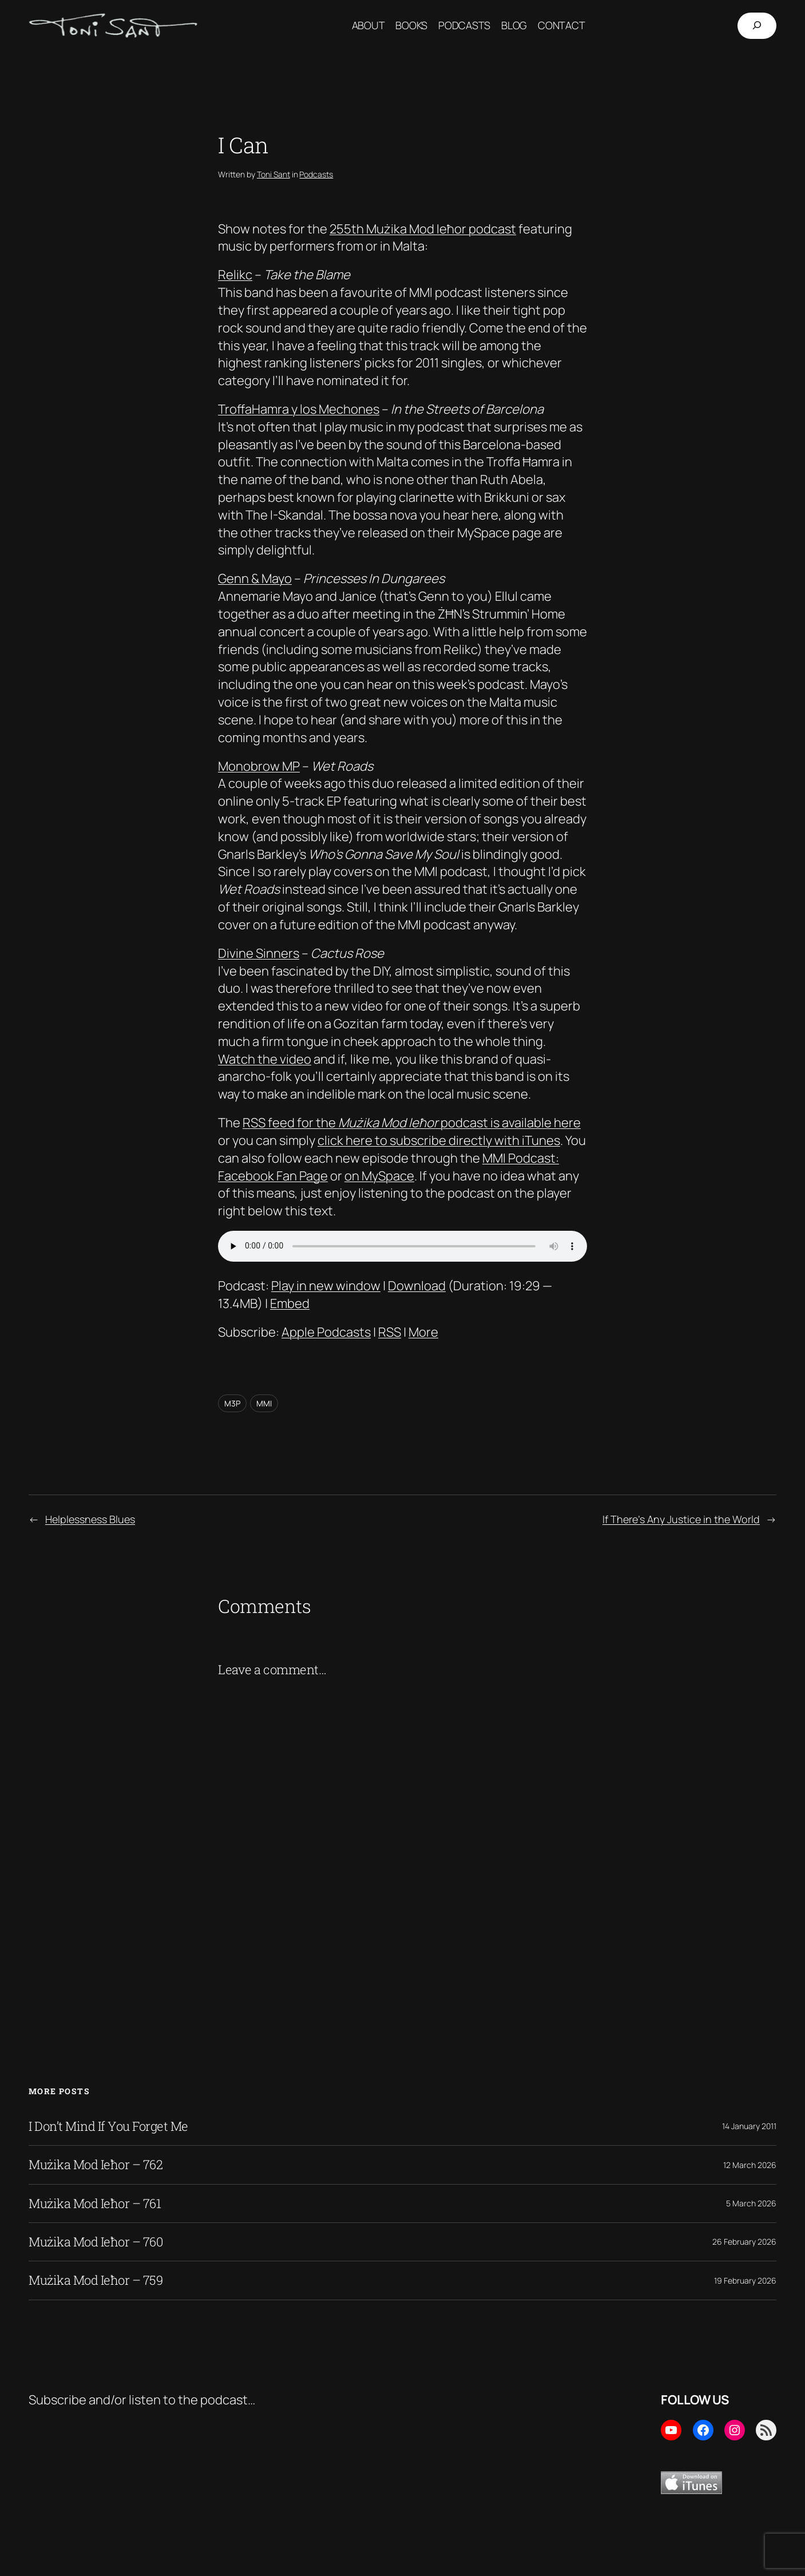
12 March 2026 (749, 2164)
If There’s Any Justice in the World (681, 1519)
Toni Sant (273, 174)
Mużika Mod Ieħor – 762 (95, 2164)
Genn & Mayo (255, 578)
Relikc (235, 274)
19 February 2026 (745, 2280)
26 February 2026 (744, 2241)
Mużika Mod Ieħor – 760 (95, 2241)
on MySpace (379, 1175)
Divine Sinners (258, 953)
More (423, 1332)
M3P (232, 1403)
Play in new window (325, 1285)
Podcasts (316, 174)
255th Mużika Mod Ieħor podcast (423, 228)
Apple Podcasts (326, 1332)
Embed (290, 1303)
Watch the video (264, 1059)
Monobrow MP (259, 766)
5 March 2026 (751, 2203)
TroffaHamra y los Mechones (298, 409)
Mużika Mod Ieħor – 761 (95, 2203)
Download (417, 1285)
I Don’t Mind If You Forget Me (108, 2126)
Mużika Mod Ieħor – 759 (95, 2280)
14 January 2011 (749, 2126)
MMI (264, 1403)
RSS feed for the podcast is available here (412, 1122)
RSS (389, 1332)
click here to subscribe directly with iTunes (439, 1140)
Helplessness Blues (90, 1519)
